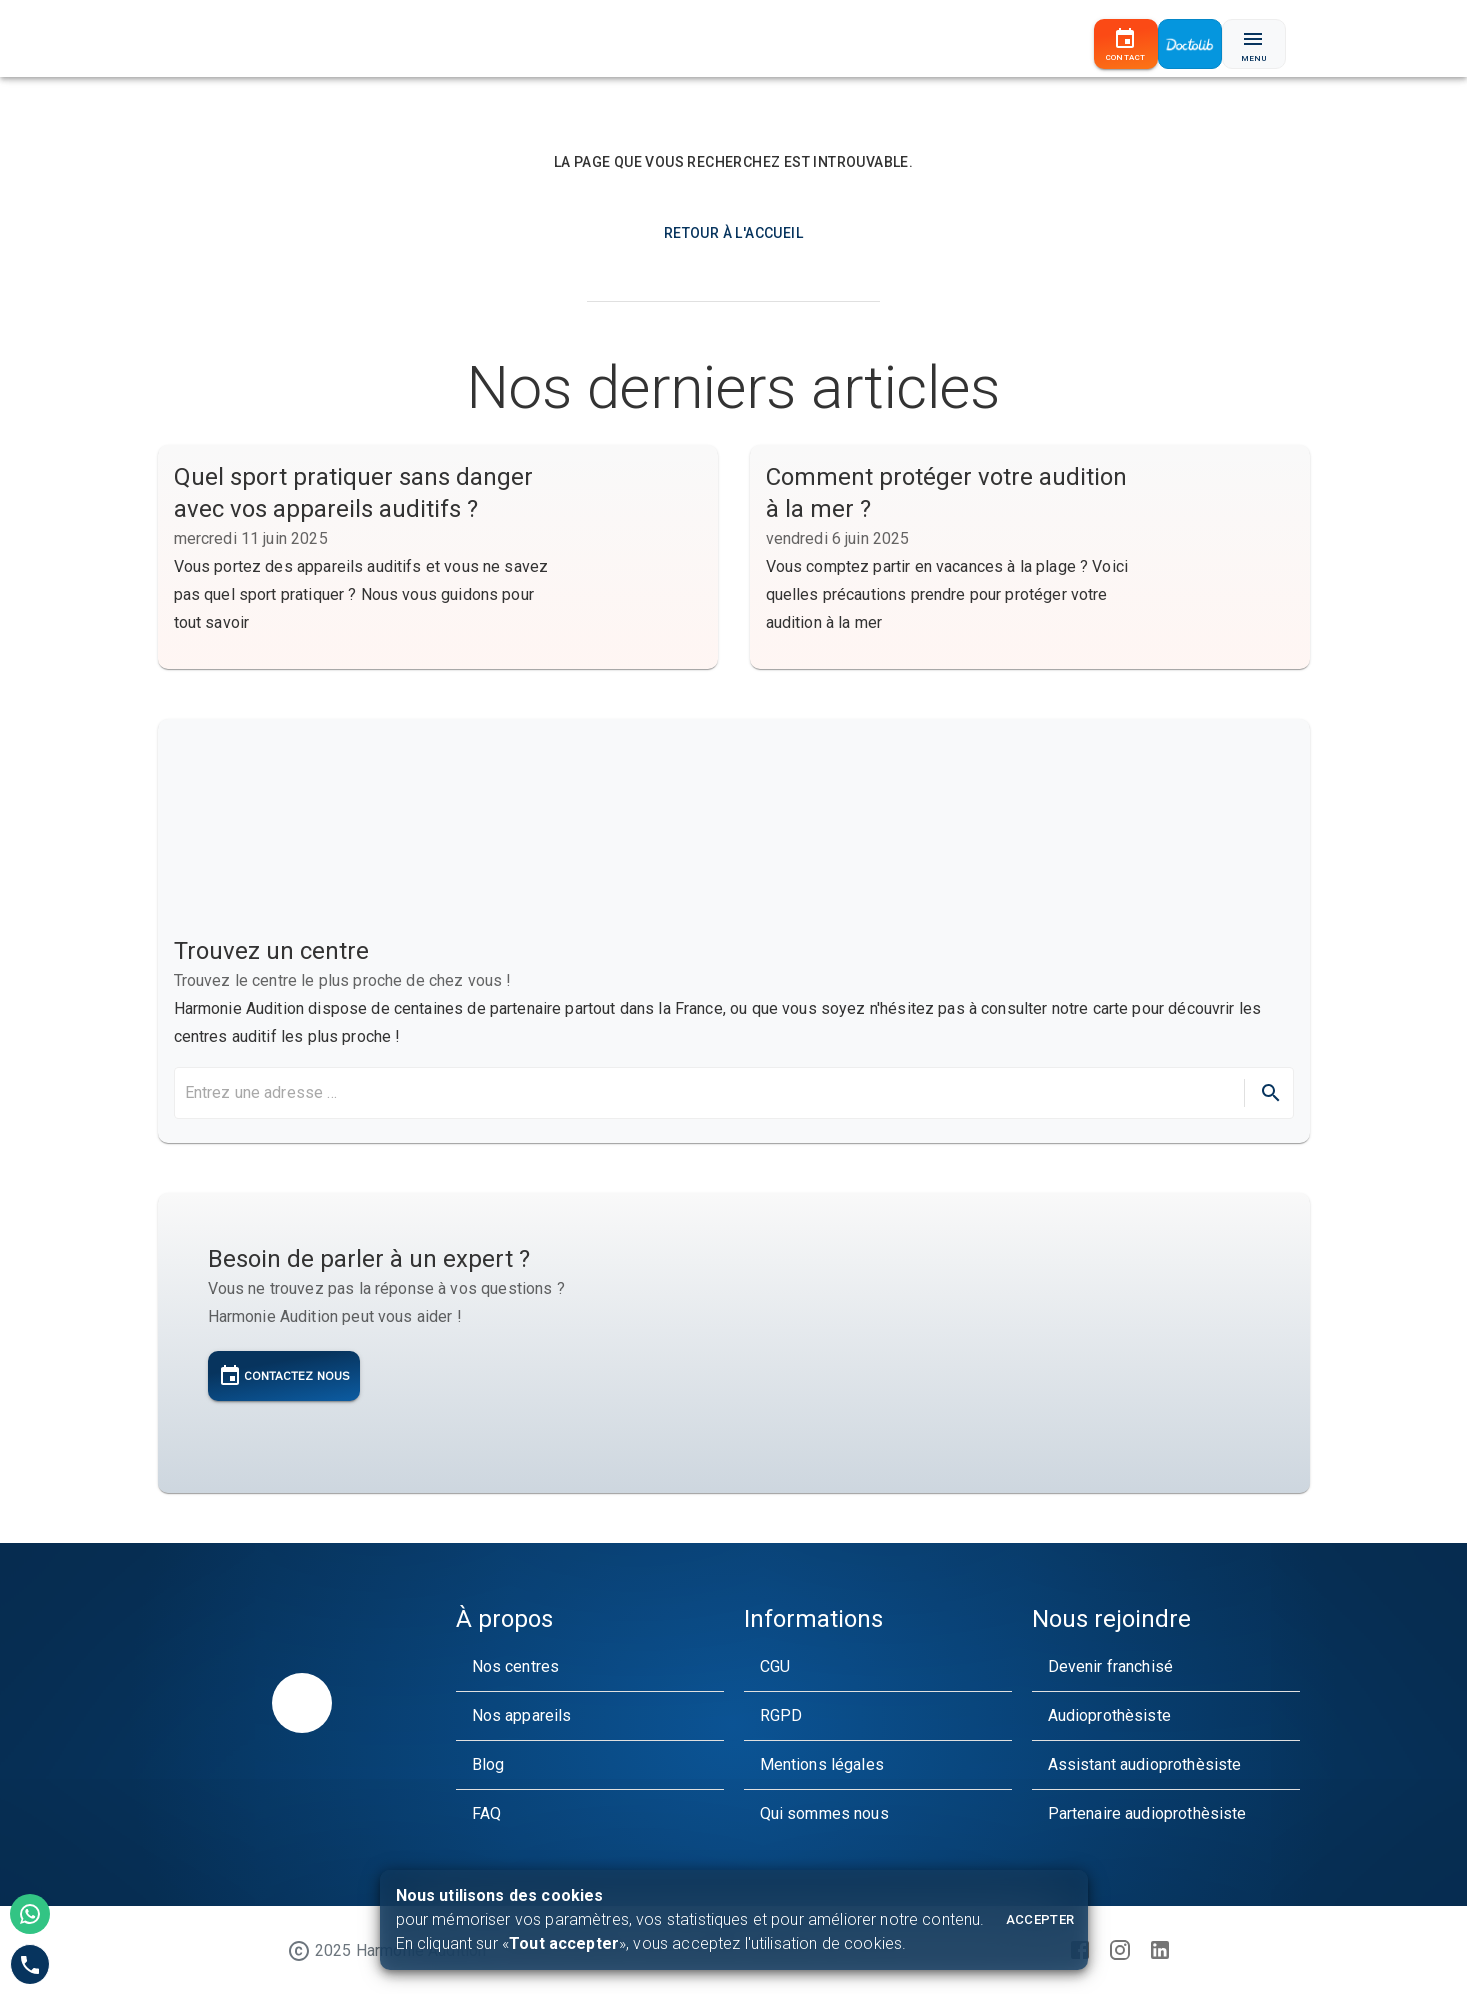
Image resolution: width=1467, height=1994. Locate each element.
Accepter (1040, 1919)
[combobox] (707, 1093)
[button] (590, 1667)
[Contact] (1126, 44)
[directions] (1271, 1093)
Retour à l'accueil (733, 233)
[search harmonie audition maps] (712, 1093)
